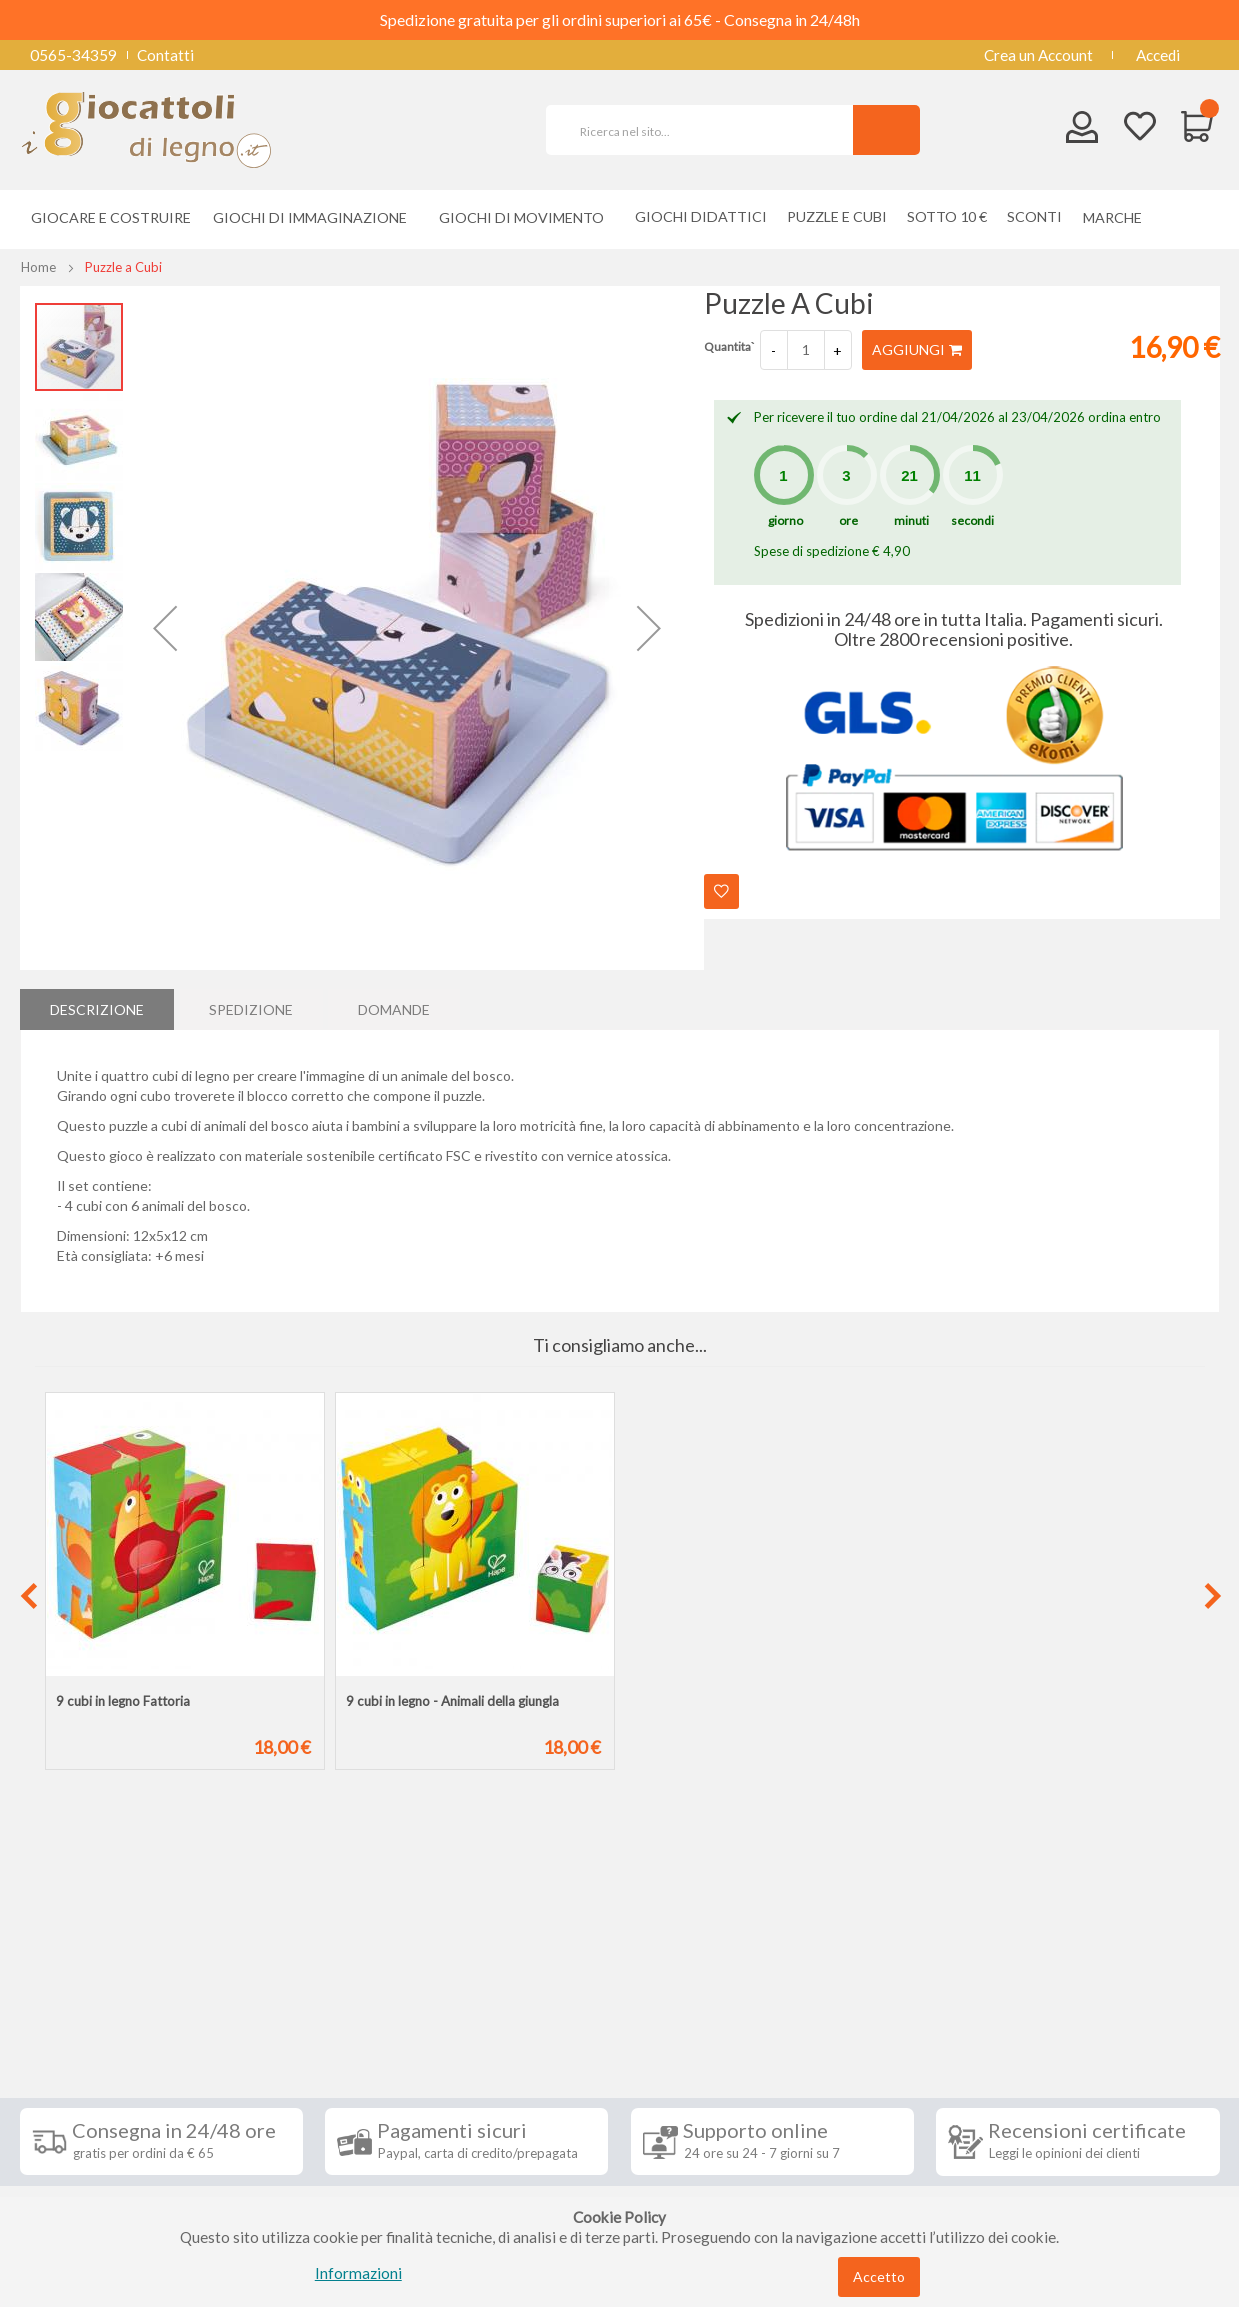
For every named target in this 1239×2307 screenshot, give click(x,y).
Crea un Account (1038, 55)
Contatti (165, 55)
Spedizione (251, 1008)
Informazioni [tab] (93, 1982)
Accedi (1158, 55)
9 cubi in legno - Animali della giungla (452, 1701)
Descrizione (97, 1008)
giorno (785, 520)
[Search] (886, 130)
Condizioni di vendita (104, 2058)
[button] (165, 628)
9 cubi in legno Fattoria (123, 1701)
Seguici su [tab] (280, 1982)
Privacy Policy (83, 2148)
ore (848, 520)
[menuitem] (1117, 217)
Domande (394, 1008)
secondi (972, 520)
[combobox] (708, 130)
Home (38, 267)
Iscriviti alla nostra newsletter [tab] (769, 1982)
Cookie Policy (81, 2178)
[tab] (97, 1009)
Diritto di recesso (93, 2088)
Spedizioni (69, 2028)
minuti (911, 520)
